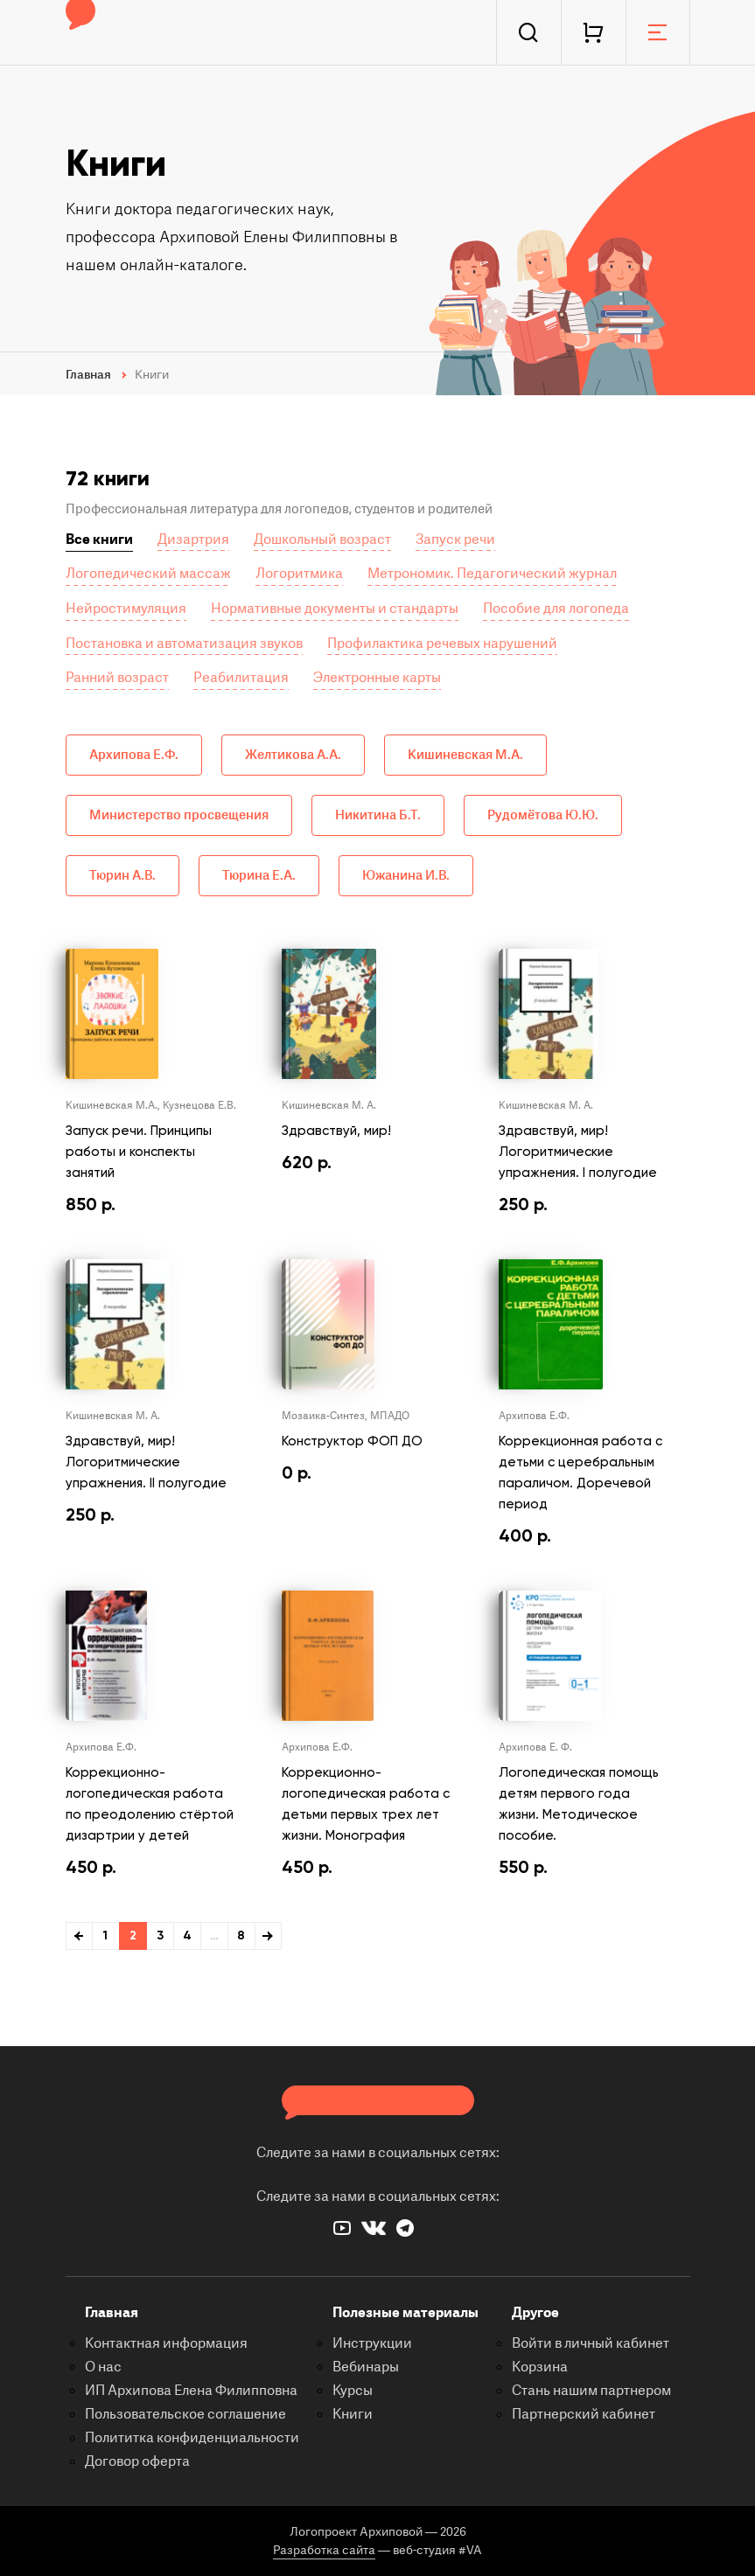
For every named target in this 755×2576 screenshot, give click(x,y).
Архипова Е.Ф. (133, 755)
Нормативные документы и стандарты (334, 608)
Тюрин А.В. (122, 876)
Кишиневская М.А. (465, 755)
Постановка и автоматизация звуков (184, 643)
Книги (352, 2414)
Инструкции (372, 2343)
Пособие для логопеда (556, 608)
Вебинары (365, 2367)
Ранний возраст (117, 677)
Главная (111, 2312)
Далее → (268, 1936)
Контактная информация (166, 2343)
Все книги (99, 539)
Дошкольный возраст (322, 539)
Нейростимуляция (126, 608)
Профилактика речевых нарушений (442, 643)
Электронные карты (377, 677)
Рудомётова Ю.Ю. (542, 815)
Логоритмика (299, 573)
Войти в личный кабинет (590, 2343)
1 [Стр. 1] (105, 1935)
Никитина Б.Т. (378, 815)
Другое (535, 2312)
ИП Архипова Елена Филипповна (191, 2390)
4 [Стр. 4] (187, 1935)
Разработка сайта (324, 2550)
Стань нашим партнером (591, 2390)
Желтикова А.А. (293, 755)
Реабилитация (241, 677)
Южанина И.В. (406, 876)
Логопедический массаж (148, 573)
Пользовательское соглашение (185, 2414)
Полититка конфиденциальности (192, 2437)
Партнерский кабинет (583, 2414)
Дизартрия (193, 539)
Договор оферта (137, 2461)
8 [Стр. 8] (241, 1935)
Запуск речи (455, 539)
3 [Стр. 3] (160, 1935)
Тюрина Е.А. (259, 876)
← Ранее (79, 1936)
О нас (103, 2367)
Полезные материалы (405, 2312)
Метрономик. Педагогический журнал (492, 573)
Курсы (352, 2390)
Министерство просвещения (179, 815)
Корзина (540, 2367)
